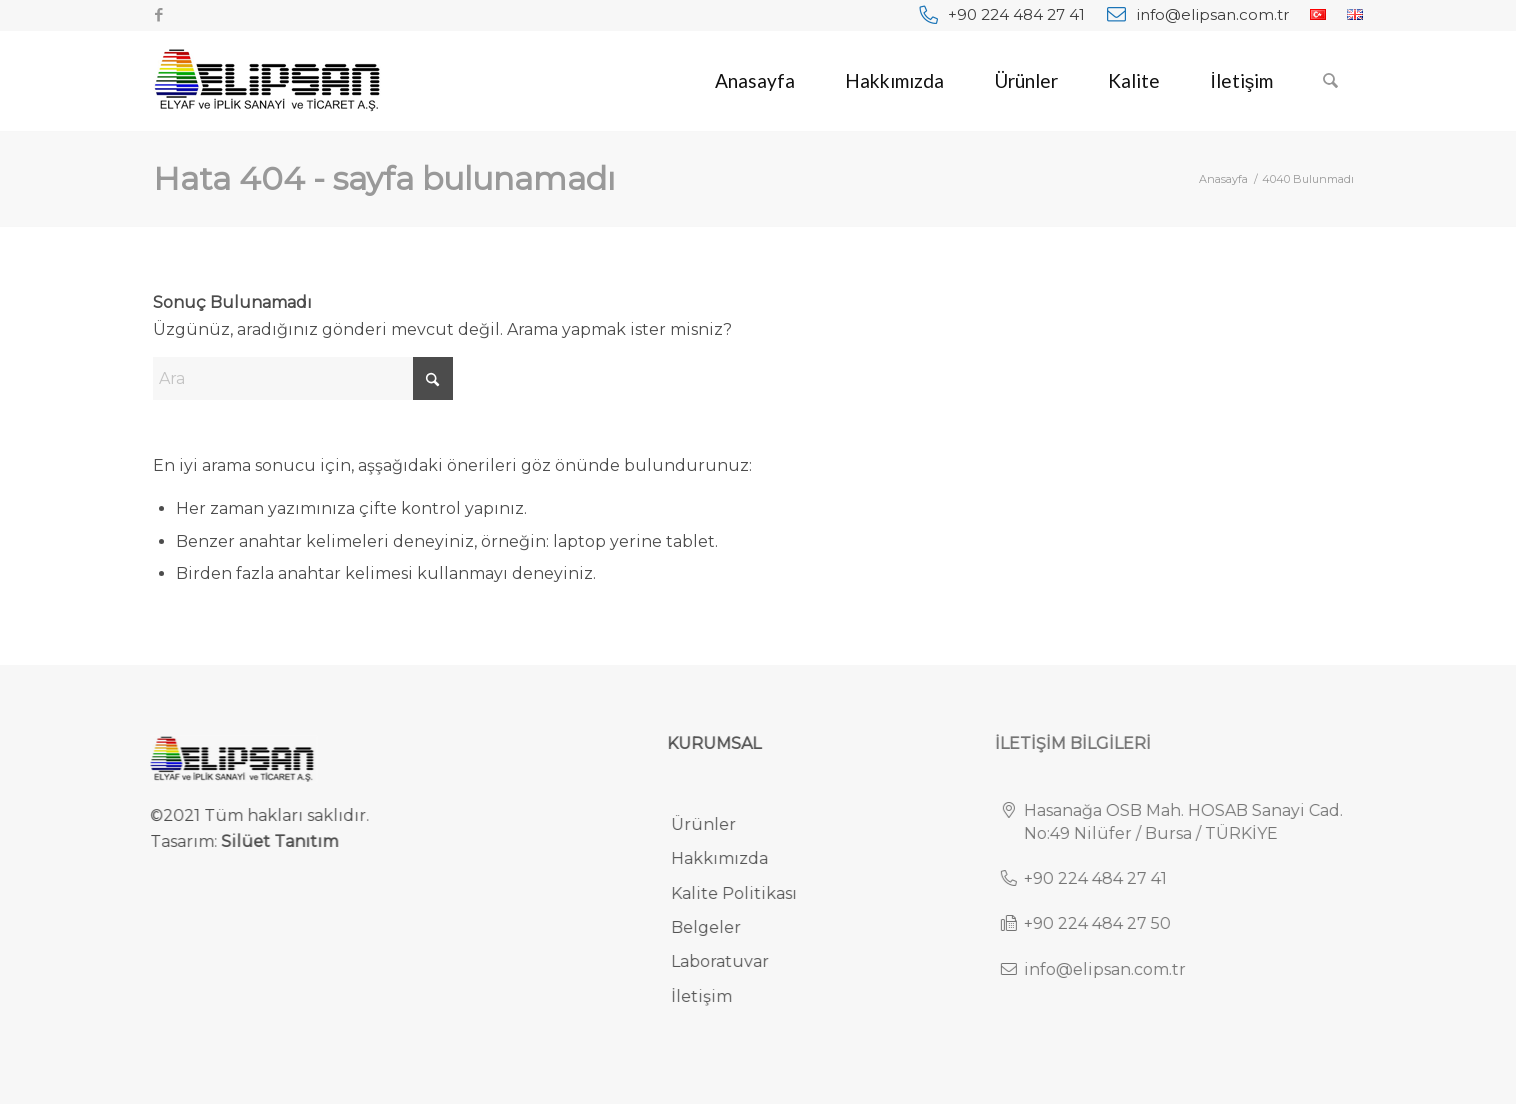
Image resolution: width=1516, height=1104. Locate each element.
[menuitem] (1002, 14)
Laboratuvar (731, 961)
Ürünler (714, 824)
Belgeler (717, 927)
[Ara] (1330, 81)
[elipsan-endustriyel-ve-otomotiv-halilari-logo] (267, 81)
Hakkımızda (730, 858)
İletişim (712, 996)
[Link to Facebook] (159, 15)
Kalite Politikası (745, 893)
